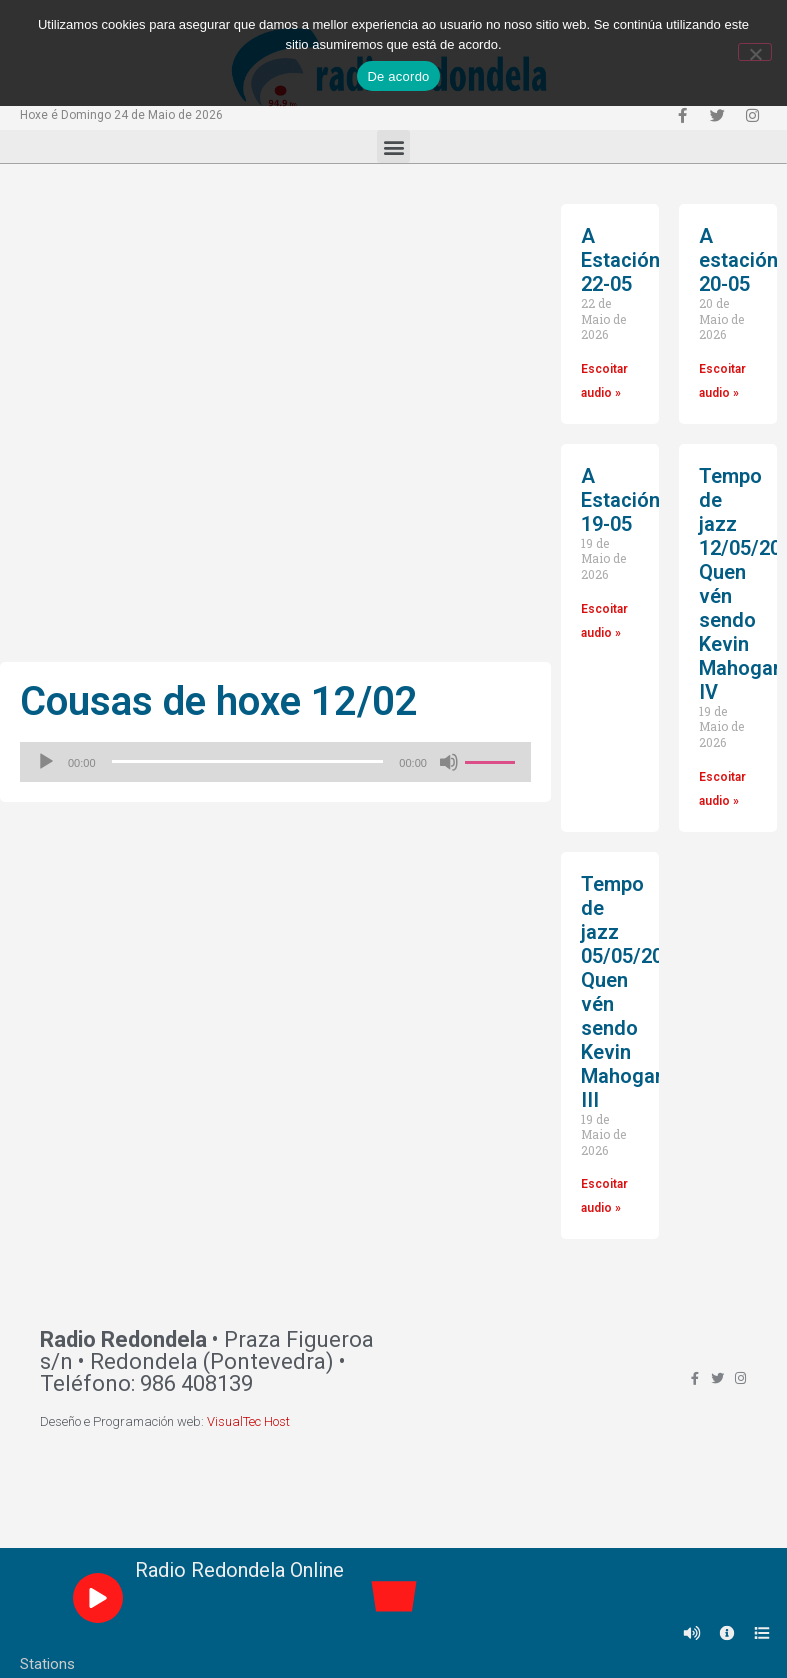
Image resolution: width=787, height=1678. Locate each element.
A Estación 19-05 (620, 500)
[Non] (755, 52)
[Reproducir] (46, 762)
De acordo (398, 76)
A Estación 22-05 (620, 260)
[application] (275, 762)
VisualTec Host (248, 1421)
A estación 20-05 (738, 260)
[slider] (248, 761)
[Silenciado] (449, 762)
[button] (393, 146)
